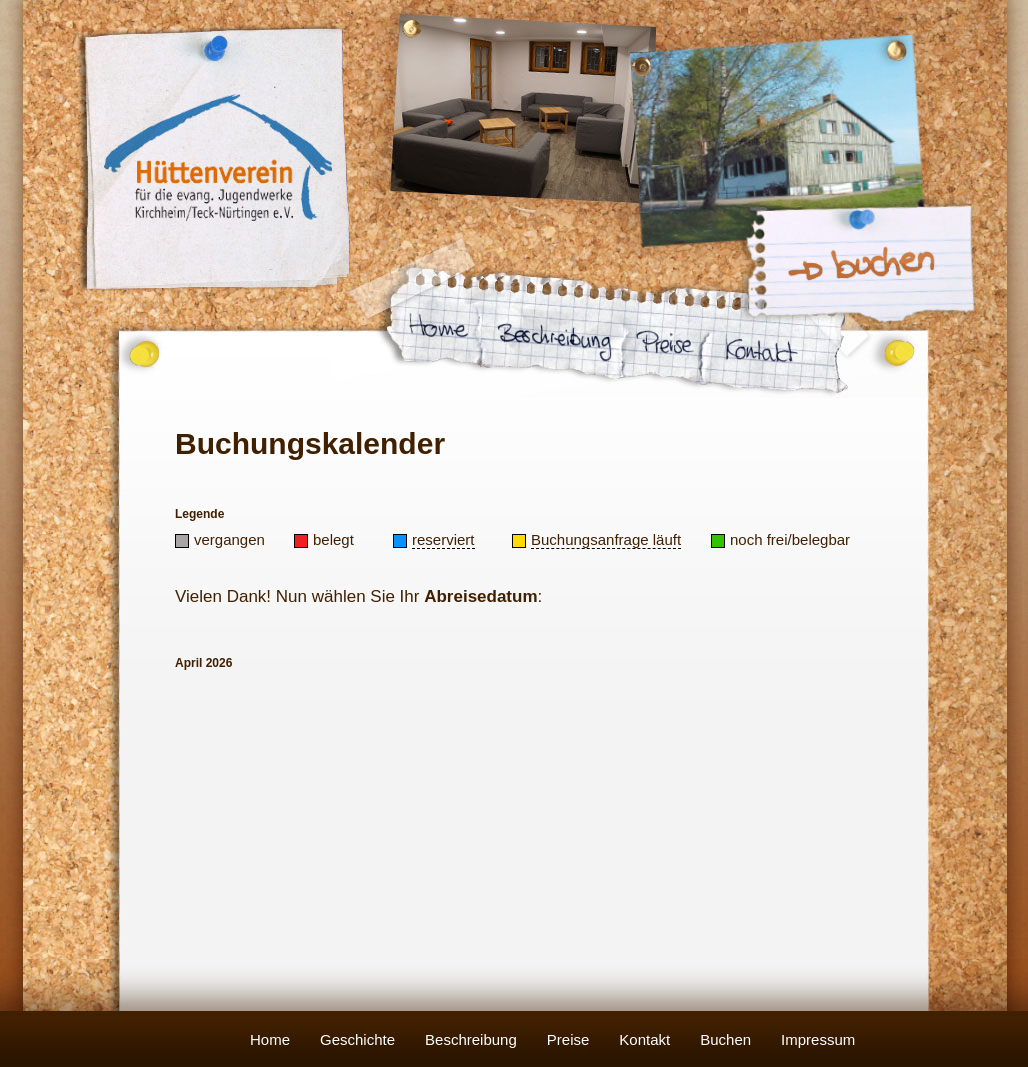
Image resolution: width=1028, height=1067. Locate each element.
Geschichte (357, 1039)
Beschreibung (471, 1039)
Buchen (725, 1039)
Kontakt (644, 1039)
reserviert (443, 539)
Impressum (818, 1039)
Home (270, 1039)
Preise (568, 1039)
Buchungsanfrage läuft (606, 539)
